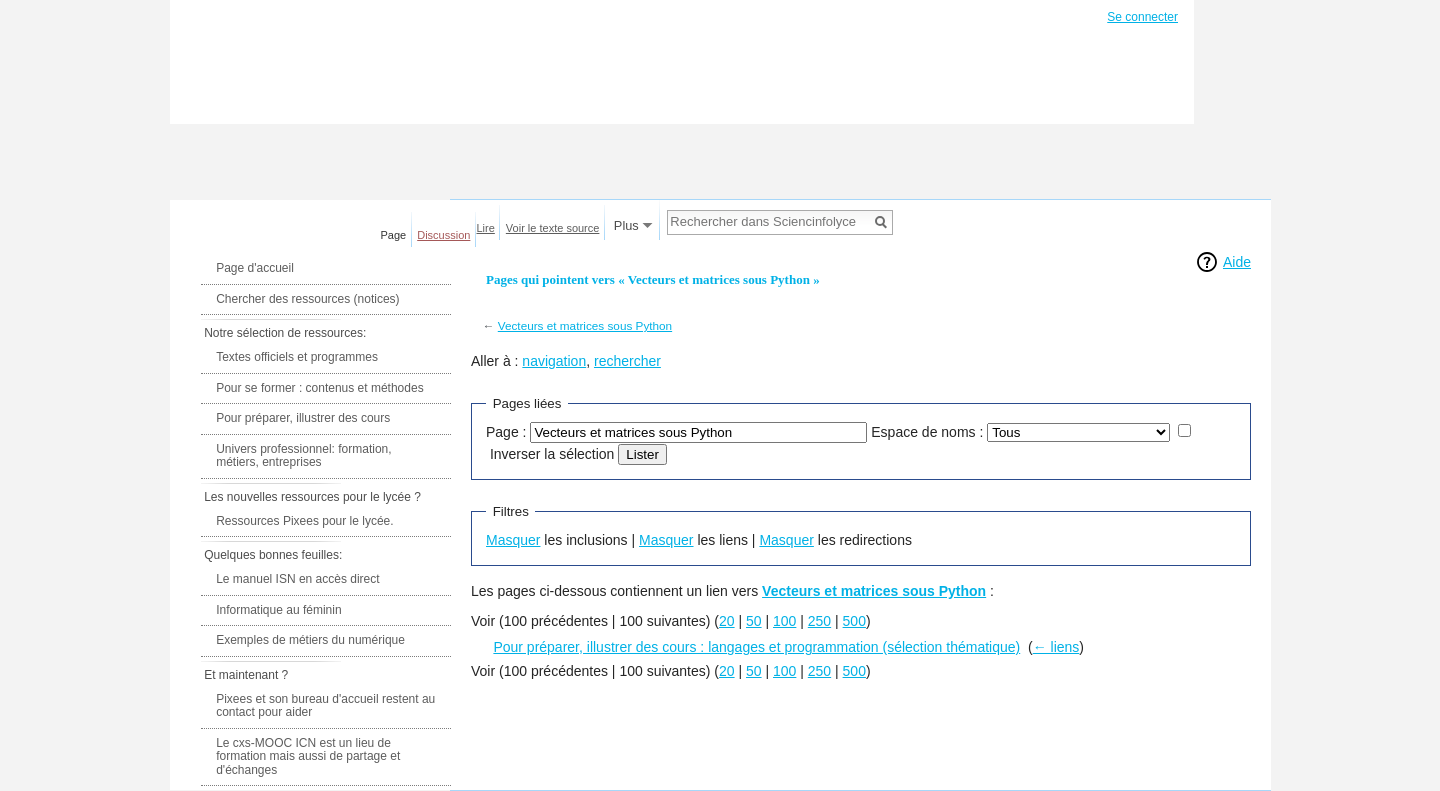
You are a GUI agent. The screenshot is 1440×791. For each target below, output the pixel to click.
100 (784, 621)
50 (754, 621)
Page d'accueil (255, 268)
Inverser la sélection (552, 454)
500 (854, 621)
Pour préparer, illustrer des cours (303, 418)
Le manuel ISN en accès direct (297, 579)
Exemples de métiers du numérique (310, 640)
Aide (1237, 262)
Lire (486, 228)
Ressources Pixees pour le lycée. (304, 521)
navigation (554, 361)
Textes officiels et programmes (297, 357)
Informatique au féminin (278, 610)
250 (819, 621)
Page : (506, 432)
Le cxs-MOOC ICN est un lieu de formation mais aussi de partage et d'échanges (308, 756)
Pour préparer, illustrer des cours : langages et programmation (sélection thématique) (756, 647)
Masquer (513, 540)
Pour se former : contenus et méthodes (319, 388)
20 (727, 621)
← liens (1056, 647)
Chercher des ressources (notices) (307, 299)
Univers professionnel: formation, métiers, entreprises (303, 456)
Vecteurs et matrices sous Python (585, 325)
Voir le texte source (553, 228)
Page (394, 235)
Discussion (443, 235)
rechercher (627, 361)
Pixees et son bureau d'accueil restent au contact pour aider (325, 706)
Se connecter (1142, 17)
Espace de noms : (927, 432)
